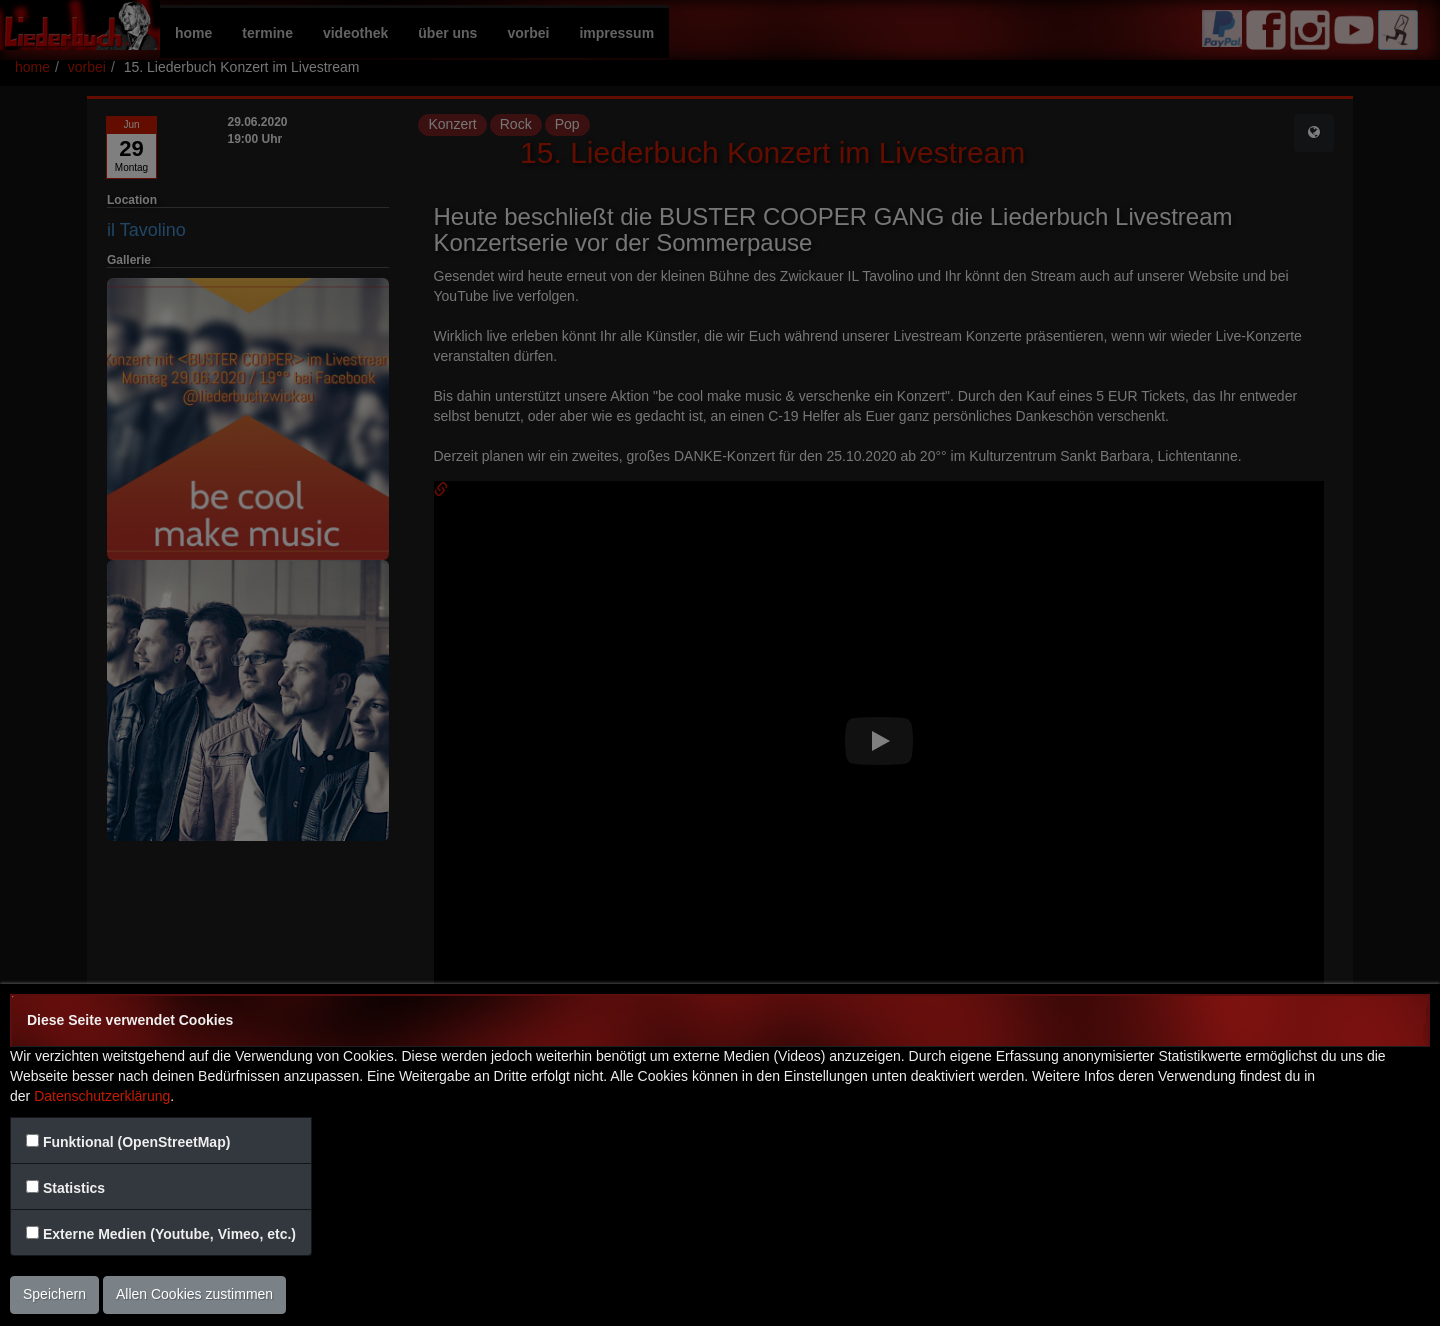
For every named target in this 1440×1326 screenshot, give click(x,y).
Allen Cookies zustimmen (194, 1294)
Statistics (74, 1188)
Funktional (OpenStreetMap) (136, 1142)
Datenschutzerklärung (102, 1096)
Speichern (54, 1294)
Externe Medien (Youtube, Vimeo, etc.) (169, 1234)
